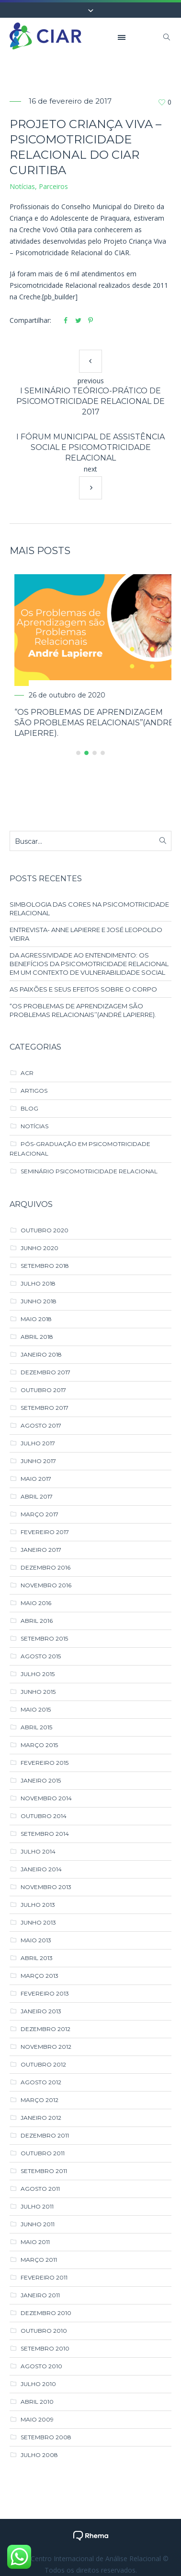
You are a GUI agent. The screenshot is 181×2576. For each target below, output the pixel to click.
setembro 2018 (45, 1265)
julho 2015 (38, 1673)
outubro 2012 (43, 2064)
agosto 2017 (41, 1425)
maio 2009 (37, 2418)
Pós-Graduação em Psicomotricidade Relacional (80, 1148)
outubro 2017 (43, 1389)
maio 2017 (36, 1478)
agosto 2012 (41, 2081)
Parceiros (53, 186)
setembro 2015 (44, 1638)
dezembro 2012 (45, 2028)
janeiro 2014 (41, 1868)
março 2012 (39, 2099)
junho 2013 (38, 1922)
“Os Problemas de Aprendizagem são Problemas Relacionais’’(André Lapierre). (83, 1010)
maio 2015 (36, 1709)
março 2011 (39, 2259)
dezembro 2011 (45, 2135)
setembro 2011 (44, 2170)
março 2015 (39, 1744)
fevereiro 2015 (44, 1762)
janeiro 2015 (41, 1780)
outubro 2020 (44, 1229)
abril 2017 (37, 1496)
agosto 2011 (40, 2188)
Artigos (34, 1090)
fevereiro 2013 (45, 1993)
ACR (27, 1072)
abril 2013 (37, 1957)
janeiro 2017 (41, 1549)
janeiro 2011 (40, 2294)
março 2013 (39, 1975)
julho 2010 (38, 2383)
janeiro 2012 (41, 2117)
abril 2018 (37, 1336)
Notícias (22, 186)
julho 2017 (38, 1442)
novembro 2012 (46, 2046)
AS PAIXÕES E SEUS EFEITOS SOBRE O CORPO (83, 989)
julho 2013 (38, 1904)
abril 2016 (37, 1620)
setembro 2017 (44, 1407)
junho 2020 (39, 1247)
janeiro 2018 (41, 1354)
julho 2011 (37, 2206)
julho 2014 (38, 1851)
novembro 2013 (46, 1886)
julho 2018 (38, 1283)
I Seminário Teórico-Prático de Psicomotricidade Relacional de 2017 (90, 401)
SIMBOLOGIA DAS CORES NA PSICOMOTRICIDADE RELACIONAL (89, 908)
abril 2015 (36, 1726)
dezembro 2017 (45, 1371)
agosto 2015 (41, 1655)
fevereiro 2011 (44, 2277)
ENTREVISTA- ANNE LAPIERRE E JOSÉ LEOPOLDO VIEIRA (86, 933)
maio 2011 (35, 2241)
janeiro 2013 (41, 2010)
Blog (29, 1107)
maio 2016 (36, 1602)
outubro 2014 (44, 1815)
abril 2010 (37, 2401)
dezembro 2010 (46, 2312)
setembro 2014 (45, 1833)
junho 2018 (39, 1300)
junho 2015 (38, 1691)
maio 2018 (36, 1318)
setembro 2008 (46, 2436)
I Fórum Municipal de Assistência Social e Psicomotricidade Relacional (90, 447)
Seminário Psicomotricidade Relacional (89, 1170)
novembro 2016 (46, 1584)
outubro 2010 (44, 2330)
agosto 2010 (41, 2365)
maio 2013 (36, 1939)
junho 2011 (38, 2223)
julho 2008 (39, 2454)
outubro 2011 (43, 2152)
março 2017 (39, 1513)
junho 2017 (38, 1460)
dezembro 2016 (45, 1567)
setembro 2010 (45, 2347)
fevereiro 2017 (45, 1531)
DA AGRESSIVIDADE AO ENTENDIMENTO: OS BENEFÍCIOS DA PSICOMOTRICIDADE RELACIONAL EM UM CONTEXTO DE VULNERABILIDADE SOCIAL (89, 963)
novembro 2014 (46, 1797)
